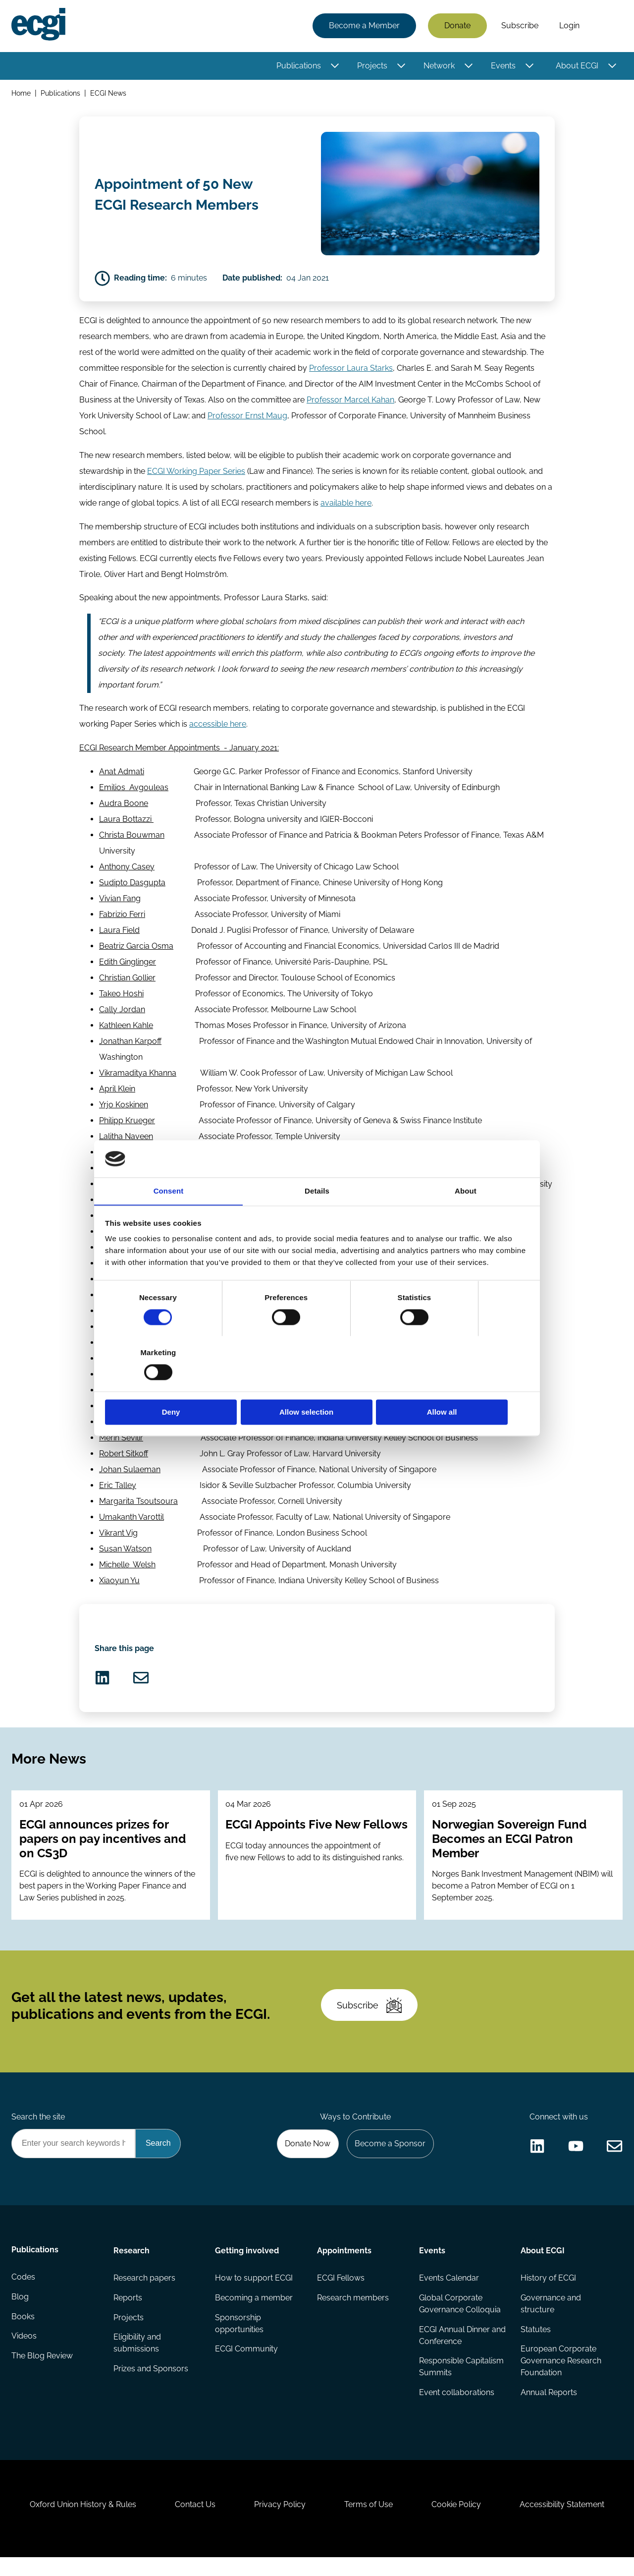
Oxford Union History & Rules (80, 2522)
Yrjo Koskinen (123, 1108)
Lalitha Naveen (126, 1140)
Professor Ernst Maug (247, 418)
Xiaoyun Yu (119, 1584)
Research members (353, 2312)
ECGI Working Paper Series (196, 474)
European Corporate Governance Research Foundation (561, 2375)
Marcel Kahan (369, 402)
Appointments (344, 2264)
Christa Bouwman (131, 839)
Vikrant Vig (118, 1537)
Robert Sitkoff (123, 1457)
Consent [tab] (169, 1218)
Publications (298, 65)
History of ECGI (548, 2292)
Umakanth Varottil (131, 1521)
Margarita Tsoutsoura (138, 1505)
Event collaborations (456, 2407)
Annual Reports (549, 2407)
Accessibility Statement (564, 2522)
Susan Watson (125, 1552)
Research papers (144, 2292)
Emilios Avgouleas (133, 791)
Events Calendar (448, 2292)
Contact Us (193, 2522)
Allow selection (317, 1384)
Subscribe (519, 26)
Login (569, 26)
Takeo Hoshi (121, 997)
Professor (325, 402)
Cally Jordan (122, 1013)
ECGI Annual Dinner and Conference (454, 2349)
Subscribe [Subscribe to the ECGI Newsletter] (370, 2016)
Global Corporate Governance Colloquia (459, 2318)
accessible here (217, 728)
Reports (127, 2312)
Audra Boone (123, 807)
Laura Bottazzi (126, 823)
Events (502, 65)
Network (438, 65)
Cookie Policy (457, 2522)
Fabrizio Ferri (122, 918)
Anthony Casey (127, 870)
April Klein (117, 1092)
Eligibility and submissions (137, 2357)
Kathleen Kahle (126, 1029)
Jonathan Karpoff (130, 1045)
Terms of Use (369, 2522)
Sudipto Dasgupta (132, 886)
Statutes (536, 2343)
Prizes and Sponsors (150, 2383)
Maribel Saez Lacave (137, 1410)
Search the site (38, 2130)
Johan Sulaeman (129, 1473)
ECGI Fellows (341, 2292)
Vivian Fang (120, 902)
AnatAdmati (121, 775)
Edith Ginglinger (127, 966)
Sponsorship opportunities (239, 2337)
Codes (24, 2292)
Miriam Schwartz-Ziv (136, 1426)
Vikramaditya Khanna (137, 1077)
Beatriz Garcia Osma (136, 950)
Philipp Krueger (127, 1124)
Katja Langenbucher (136, 1156)
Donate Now (306, 2157)
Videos (24, 2351)
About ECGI (576, 65)
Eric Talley (117, 1489)
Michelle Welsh (127, 1568)
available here (345, 506)
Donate (457, 26)
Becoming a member (254, 2312)
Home (21, 93)
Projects (372, 65)
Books (23, 2332)
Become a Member (363, 26)
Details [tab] (317, 1218)
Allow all (459, 1384)
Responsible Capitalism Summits (461, 2381)
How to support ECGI (254, 2292)
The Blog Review (42, 2371)
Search (605, 26)
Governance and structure (551, 2318)
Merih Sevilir (121, 1441)
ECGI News (109, 93)
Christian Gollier (127, 981)
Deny (174, 1384)
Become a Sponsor (389, 2157)
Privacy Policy (279, 2522)
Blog (20, 2312)
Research (131, 2264)
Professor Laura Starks (351, 371)
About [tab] (465, 1218)
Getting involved (247, 2264)
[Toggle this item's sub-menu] (334, 66)
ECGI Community (246, 2363)
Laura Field (119, 934)
